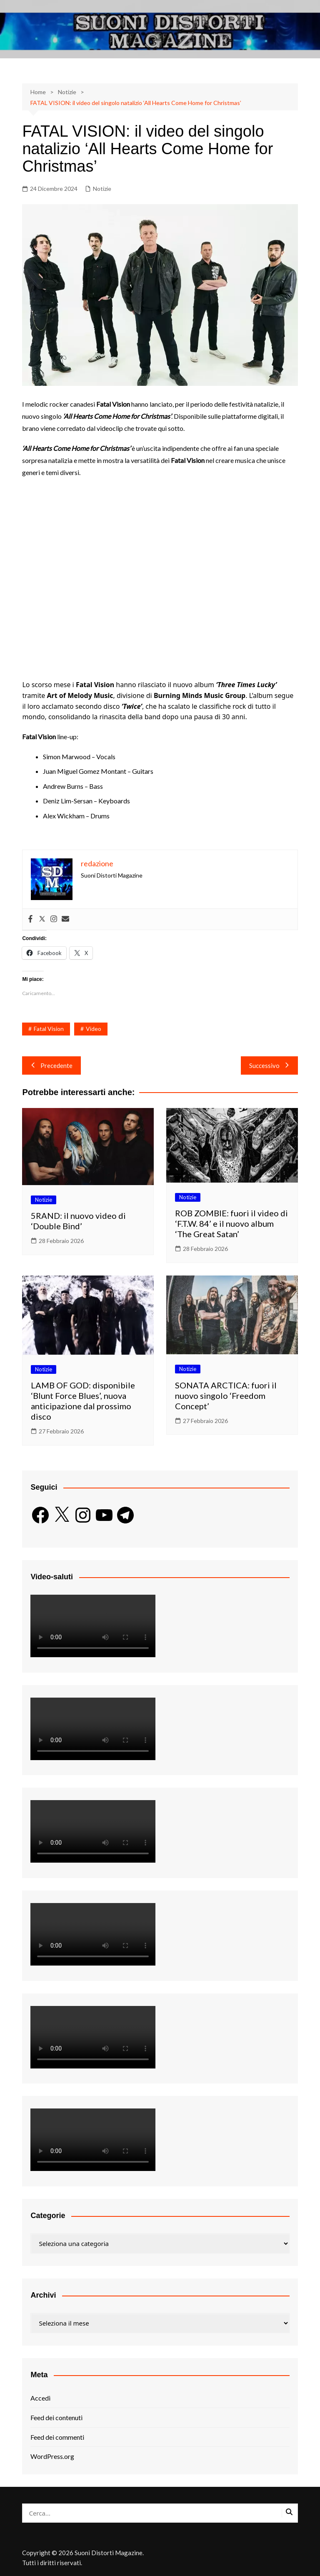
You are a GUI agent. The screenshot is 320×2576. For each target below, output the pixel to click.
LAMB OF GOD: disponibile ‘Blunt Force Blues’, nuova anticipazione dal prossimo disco (83, 1400)
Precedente (51, 1065)
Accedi (40, 2398)
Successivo (269, 1065)
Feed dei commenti (57, 2437)
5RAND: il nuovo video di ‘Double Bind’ (78, 1220)
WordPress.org (52, 2456)
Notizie (102, 188)
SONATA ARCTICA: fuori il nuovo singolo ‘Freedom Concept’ (226, 1395)
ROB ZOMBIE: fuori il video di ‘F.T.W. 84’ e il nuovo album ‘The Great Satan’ (231, 1223)
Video (93, 1028)
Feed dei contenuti (56, 2417)
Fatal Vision (49, 1028)
